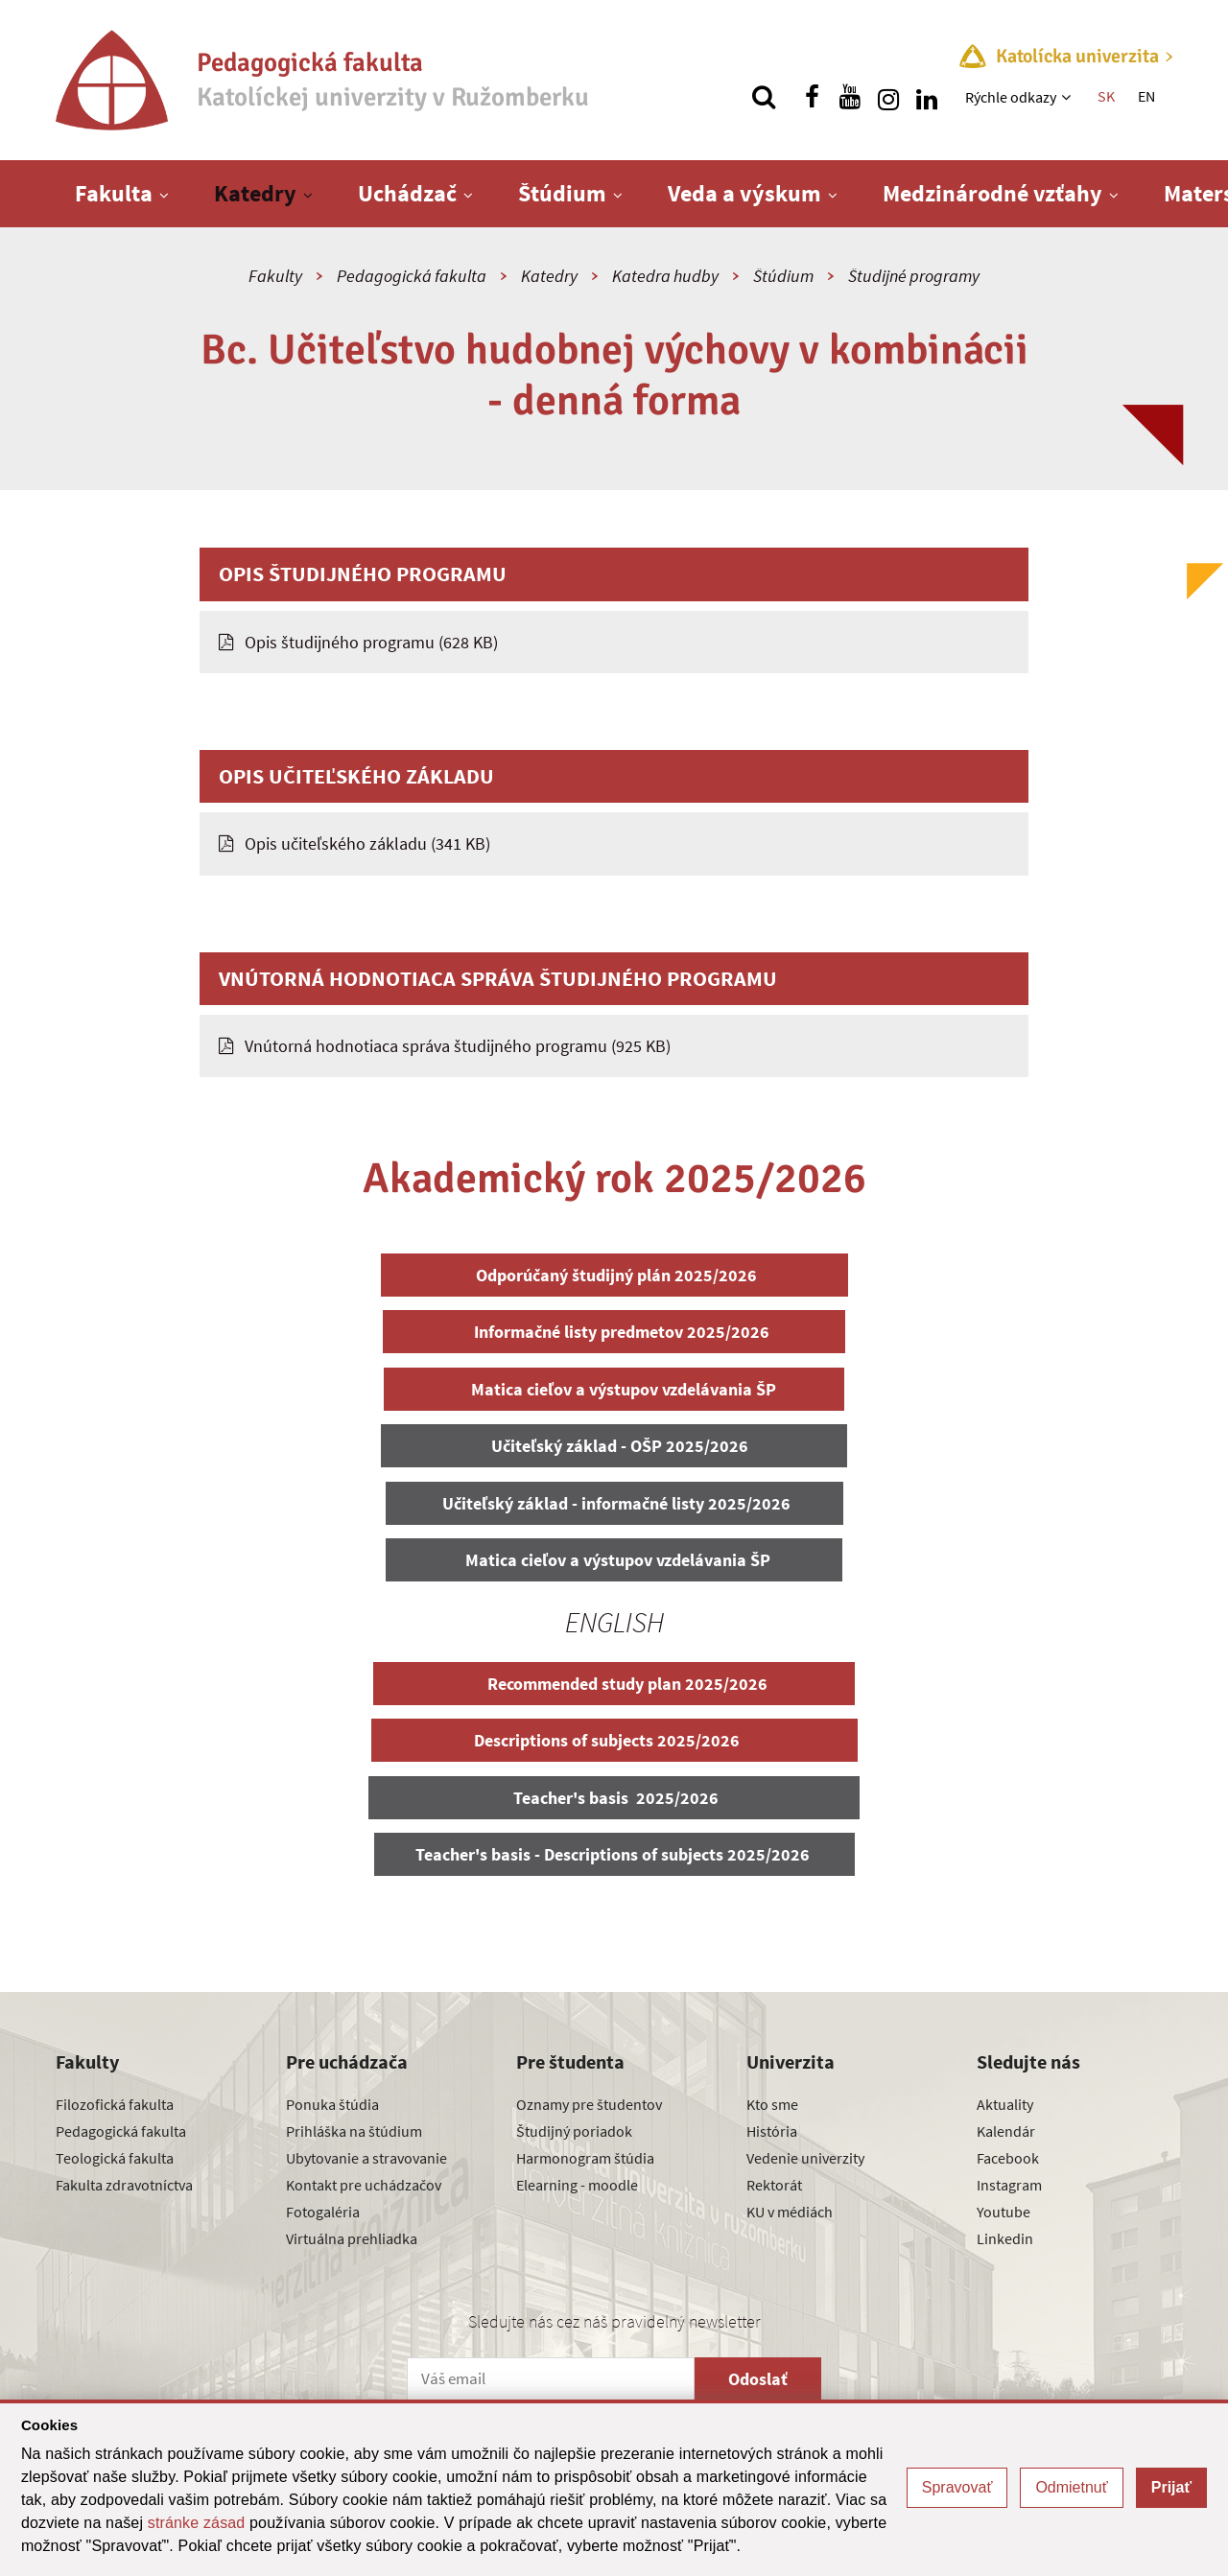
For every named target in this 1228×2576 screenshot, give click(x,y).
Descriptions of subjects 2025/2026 (614, 1740)
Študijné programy (914, 276)
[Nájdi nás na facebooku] (811, 97)
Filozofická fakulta (115, 2104)
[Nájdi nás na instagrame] (888, 97)
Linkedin (1005, 2238)
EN (1146, 95)
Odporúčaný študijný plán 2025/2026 (614, 1275)
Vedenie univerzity (805, 2157)
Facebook (1008, 2157)
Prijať (1171, 2487)
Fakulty (275, 276)
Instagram (1009, 2184)
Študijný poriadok (574, 2131)
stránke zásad (197, 2523)
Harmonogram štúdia (585, 2157)
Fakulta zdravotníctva (124, 2184)
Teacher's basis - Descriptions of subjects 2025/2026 (614, 1854)
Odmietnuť (1071, 2487)
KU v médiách (789, 2211)
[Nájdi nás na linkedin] (927, 97)
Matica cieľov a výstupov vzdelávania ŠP (614, 1389)
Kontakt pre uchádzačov (363, 2184)
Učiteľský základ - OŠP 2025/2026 (614, 1446)
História (771, 2131)
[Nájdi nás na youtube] (850, 97)
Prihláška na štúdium (354, 2131)
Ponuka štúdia (332, 2104)
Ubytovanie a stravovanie (366, 2157)
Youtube (1003, 2211)
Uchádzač (407, 193)
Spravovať (957, 2487)
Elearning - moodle (577, 2184)
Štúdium (562, 193)
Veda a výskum (744, 193)
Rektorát (774, 2184)
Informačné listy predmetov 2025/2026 (614, 1332)
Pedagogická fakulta (411, 276)
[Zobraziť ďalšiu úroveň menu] (1068, 97)
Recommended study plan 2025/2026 (614, 1684)
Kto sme (772, 2104)
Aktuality (1005, 2104)
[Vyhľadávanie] (763, 97)
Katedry (255, 193)
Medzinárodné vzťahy (992, 193)
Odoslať (758, 2379)
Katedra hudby (665, 276)
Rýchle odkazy (1010, 96)
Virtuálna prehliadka (351, 2238)
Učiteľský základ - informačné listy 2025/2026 (614, 1503)
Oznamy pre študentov (589, 2104)
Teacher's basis (614, 1798)
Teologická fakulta (115, 2157)
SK (1106, 95)
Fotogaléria (323, 2211)
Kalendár (1006, 2131)
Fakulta (114, 193)
